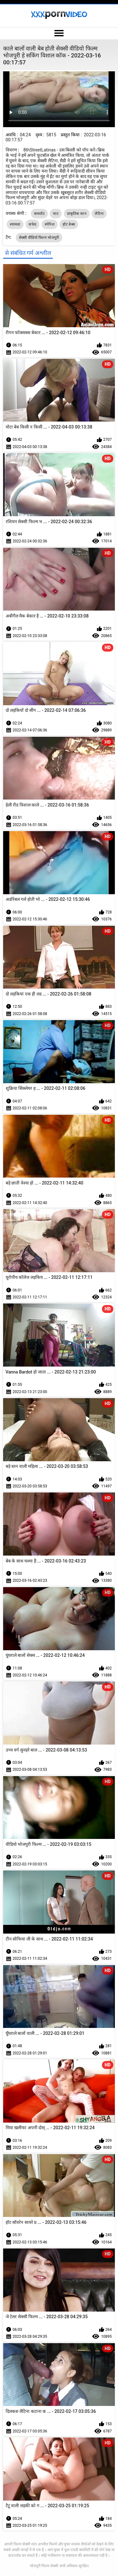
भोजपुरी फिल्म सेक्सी (44, 2566)
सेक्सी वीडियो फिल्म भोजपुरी (39, 237)
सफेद (32, 224)
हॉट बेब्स (69, 224)
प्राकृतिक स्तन (77, 213)
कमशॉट (39, 213)
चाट (56, 213)
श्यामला (15, 224)
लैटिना (99, 213)
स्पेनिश (49, 224)
